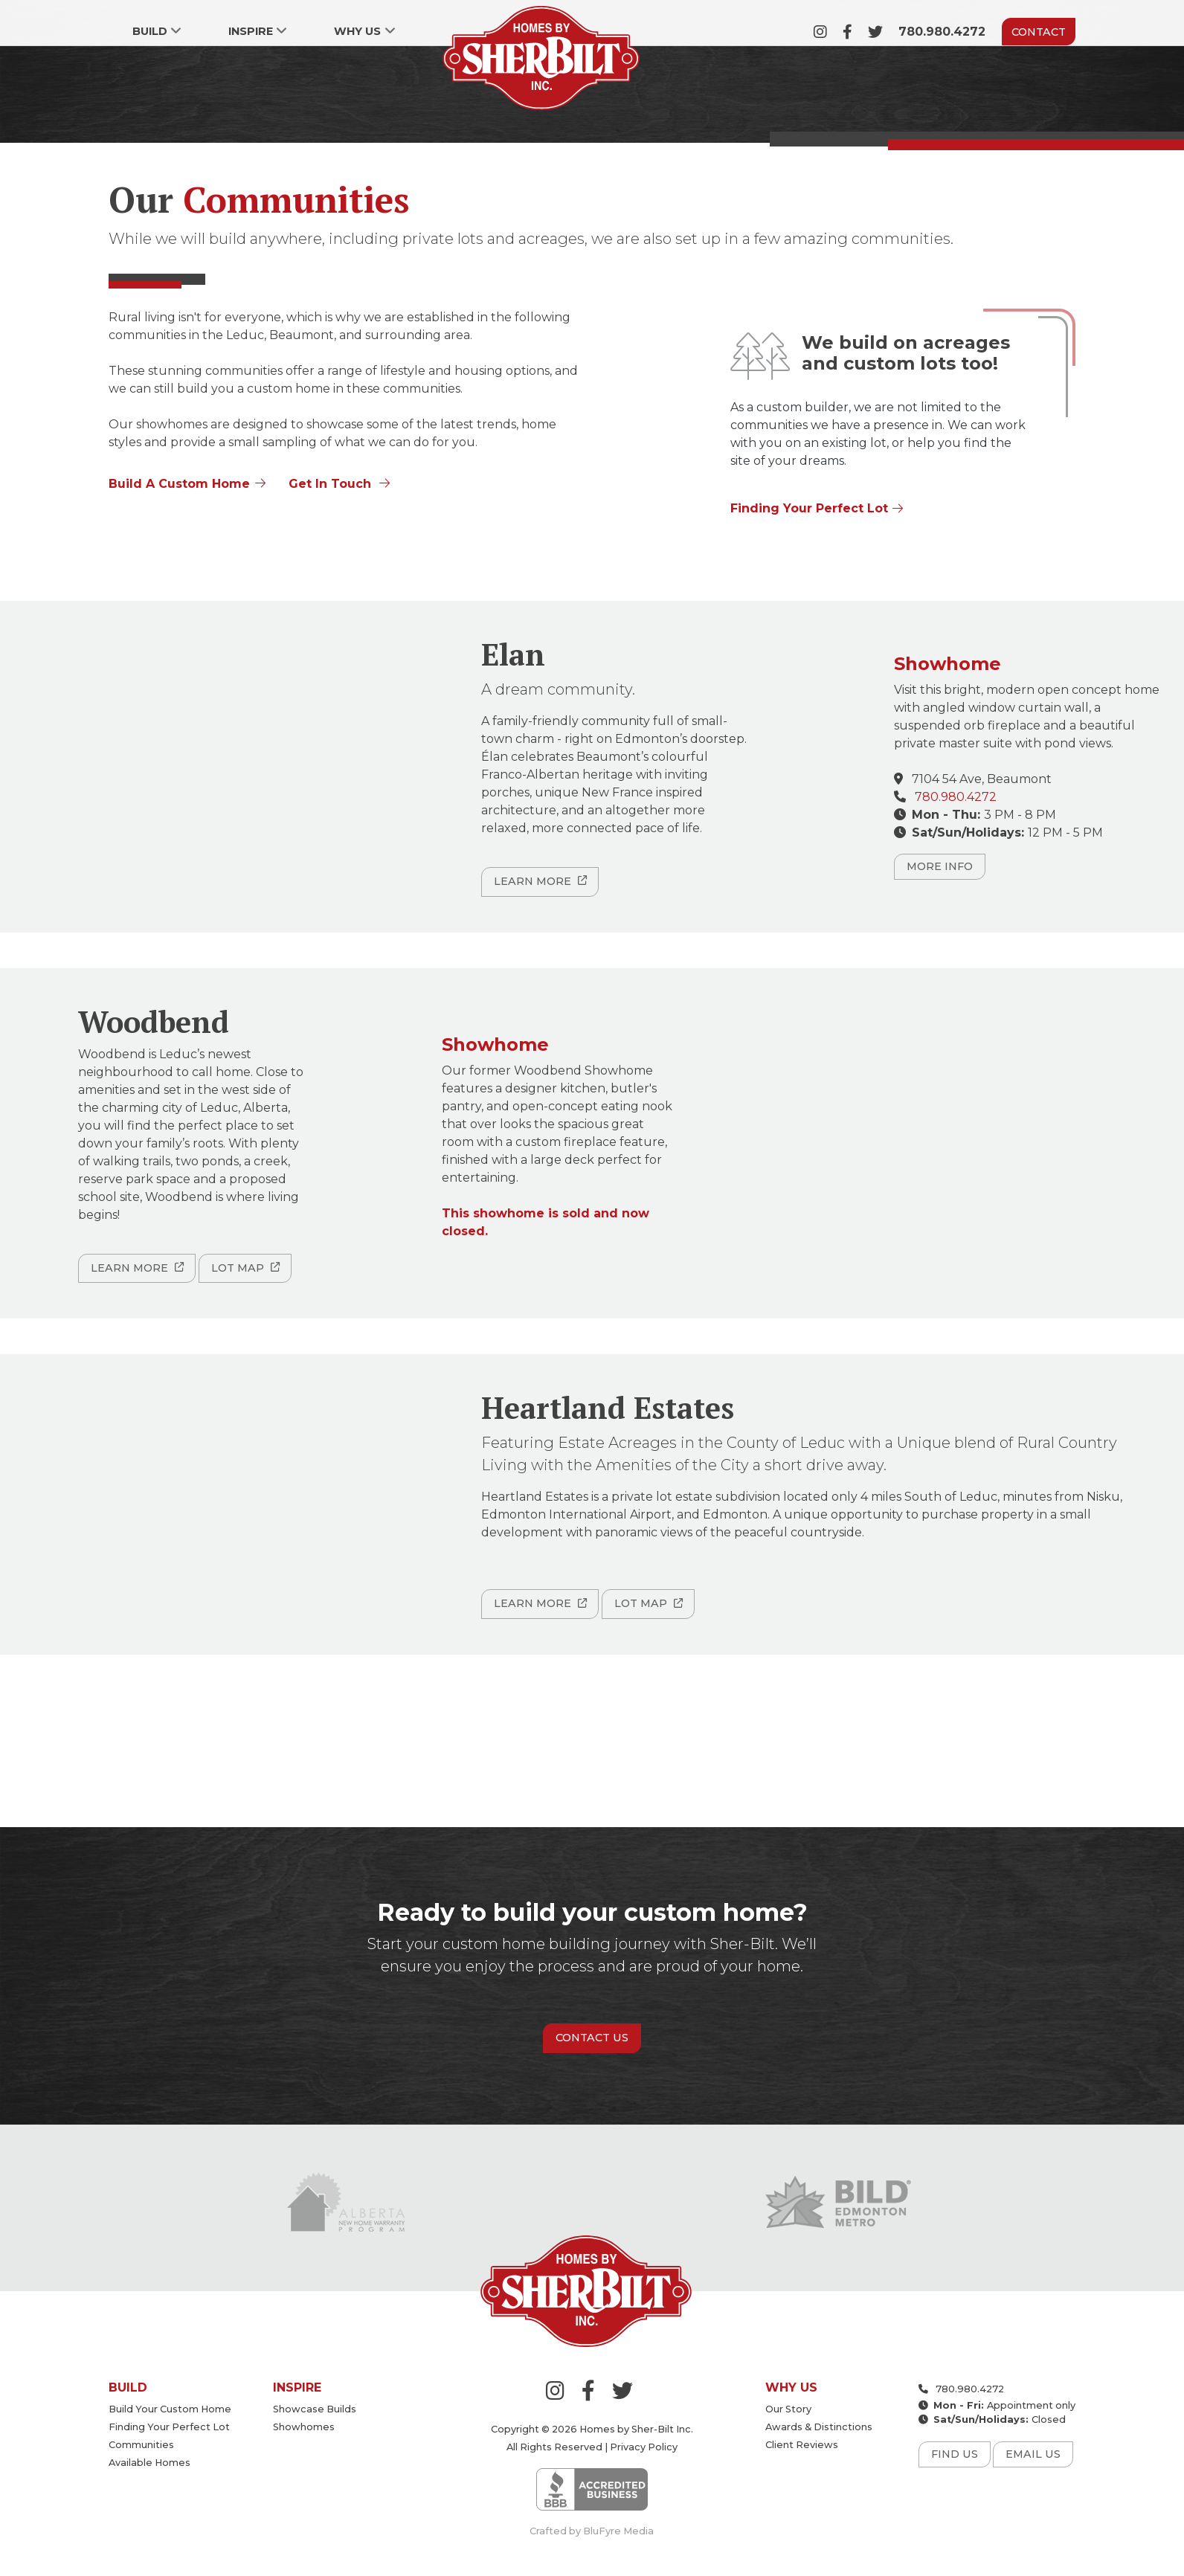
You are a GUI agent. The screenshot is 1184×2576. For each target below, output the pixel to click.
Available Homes (149, 2462)
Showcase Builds (314, 2409)
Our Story (788, 2409)
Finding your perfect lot (169, 2426)
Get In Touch (330, 484)
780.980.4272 (941, 32)
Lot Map (237, 1268)
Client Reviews (801, 2444)
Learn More (532, 881)
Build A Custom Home (179, 484)
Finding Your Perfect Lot (809, 508)
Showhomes (304, 2426)
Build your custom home (170, 2409)
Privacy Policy (644, 2447)
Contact (1038, 32)
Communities (141, 2444)
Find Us (954, 2454)
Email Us (1033, 2454)
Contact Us (592, 2037)
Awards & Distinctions (818, 2426)
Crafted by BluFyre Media (592, 2531)
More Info (940, 866)
